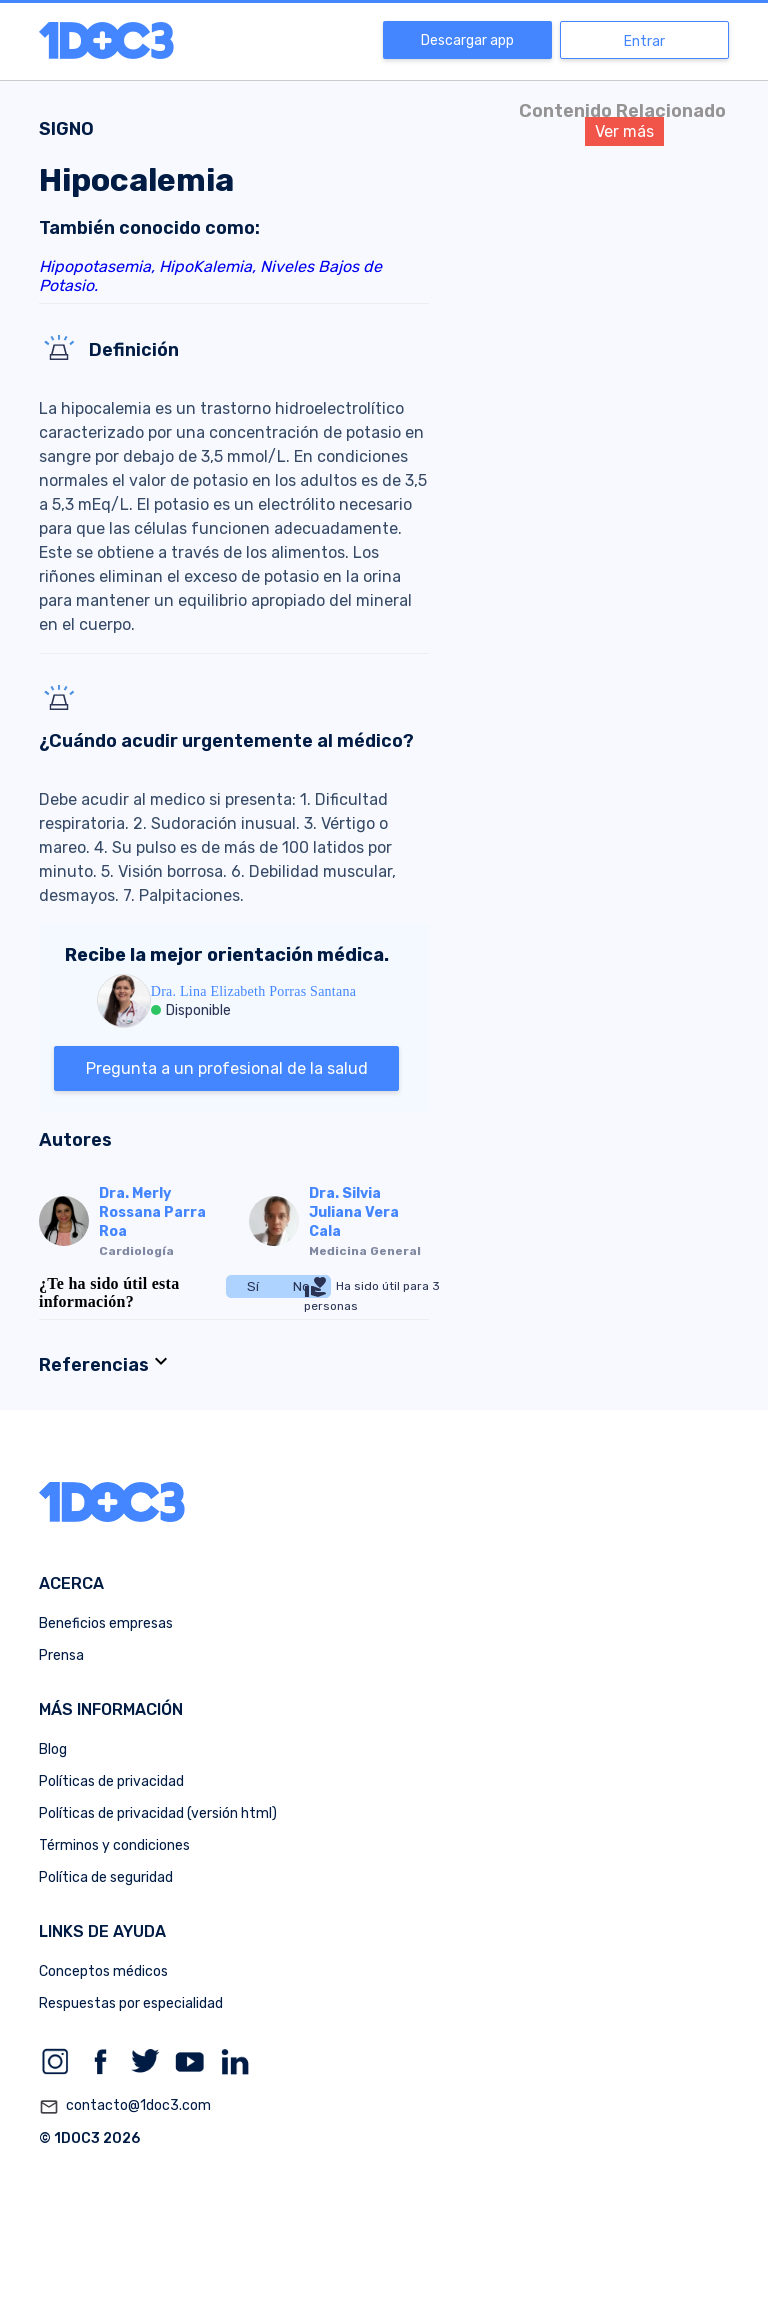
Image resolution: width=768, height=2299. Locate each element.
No (301, 1286)
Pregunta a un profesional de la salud (227, 1068)
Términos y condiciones (114, 1845)
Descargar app (467, 40)
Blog (53, 1749)
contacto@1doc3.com (125, 2107)
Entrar (644, 41)
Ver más (624, 131)
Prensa (61, 1655)
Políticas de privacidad (111, 1781)
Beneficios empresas (106, 1623)
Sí (253, 1286)
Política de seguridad (106, 1877)
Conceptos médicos (103, 1971)
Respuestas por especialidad (131, 2003)
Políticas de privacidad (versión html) (158, 1813)
